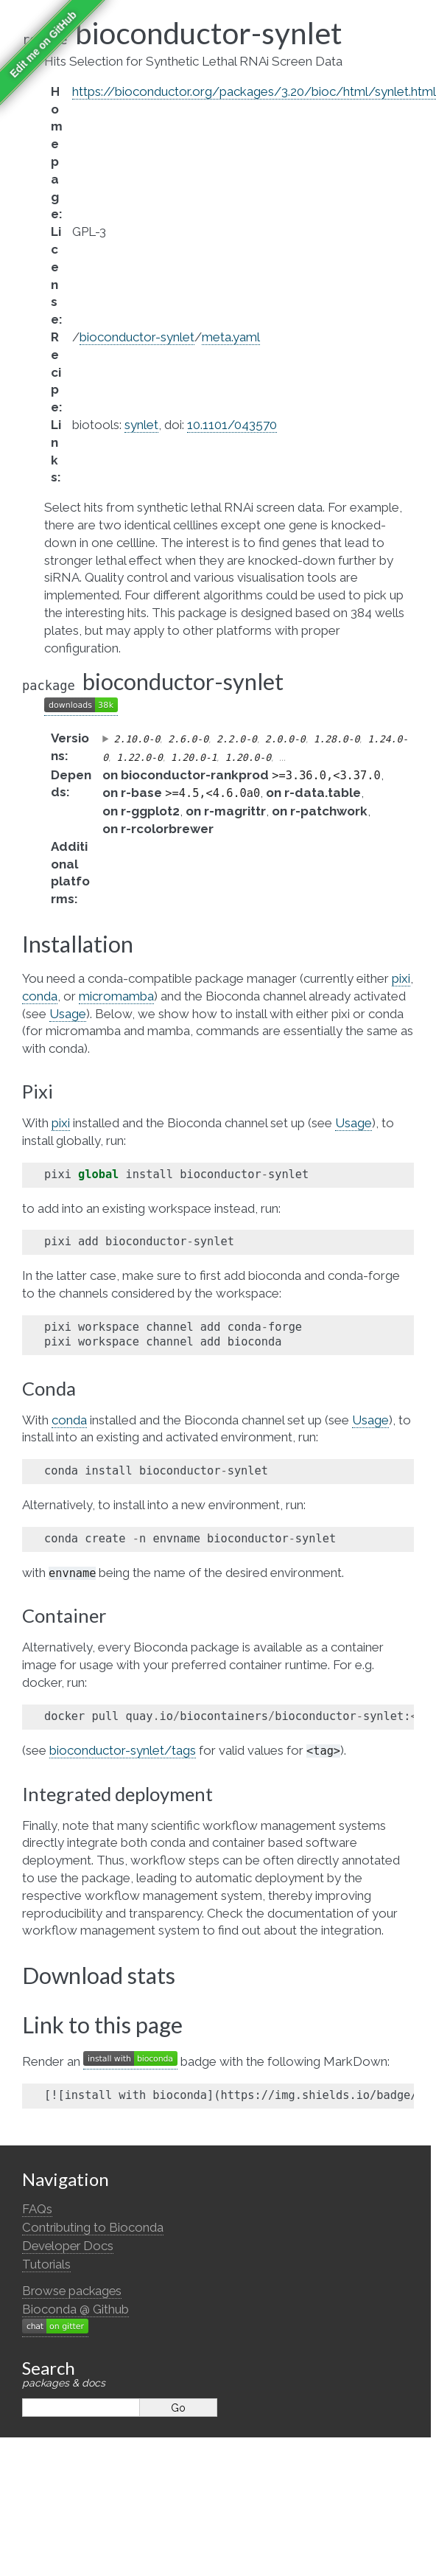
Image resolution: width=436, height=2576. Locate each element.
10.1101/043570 (232, 424)
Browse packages (72, 2290)
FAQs (37, 2208)
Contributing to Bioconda (93, 2227)
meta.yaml (231, 337)
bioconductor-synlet (137, 337)
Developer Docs (67, 2245)
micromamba (116, 996)
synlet (141, 424)
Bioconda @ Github (75, 2309)
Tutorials (46, 2264)
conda (39, 996)
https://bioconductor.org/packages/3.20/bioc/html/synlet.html (254, 91)
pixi (401, 978)
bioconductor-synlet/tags (122, 1750)
